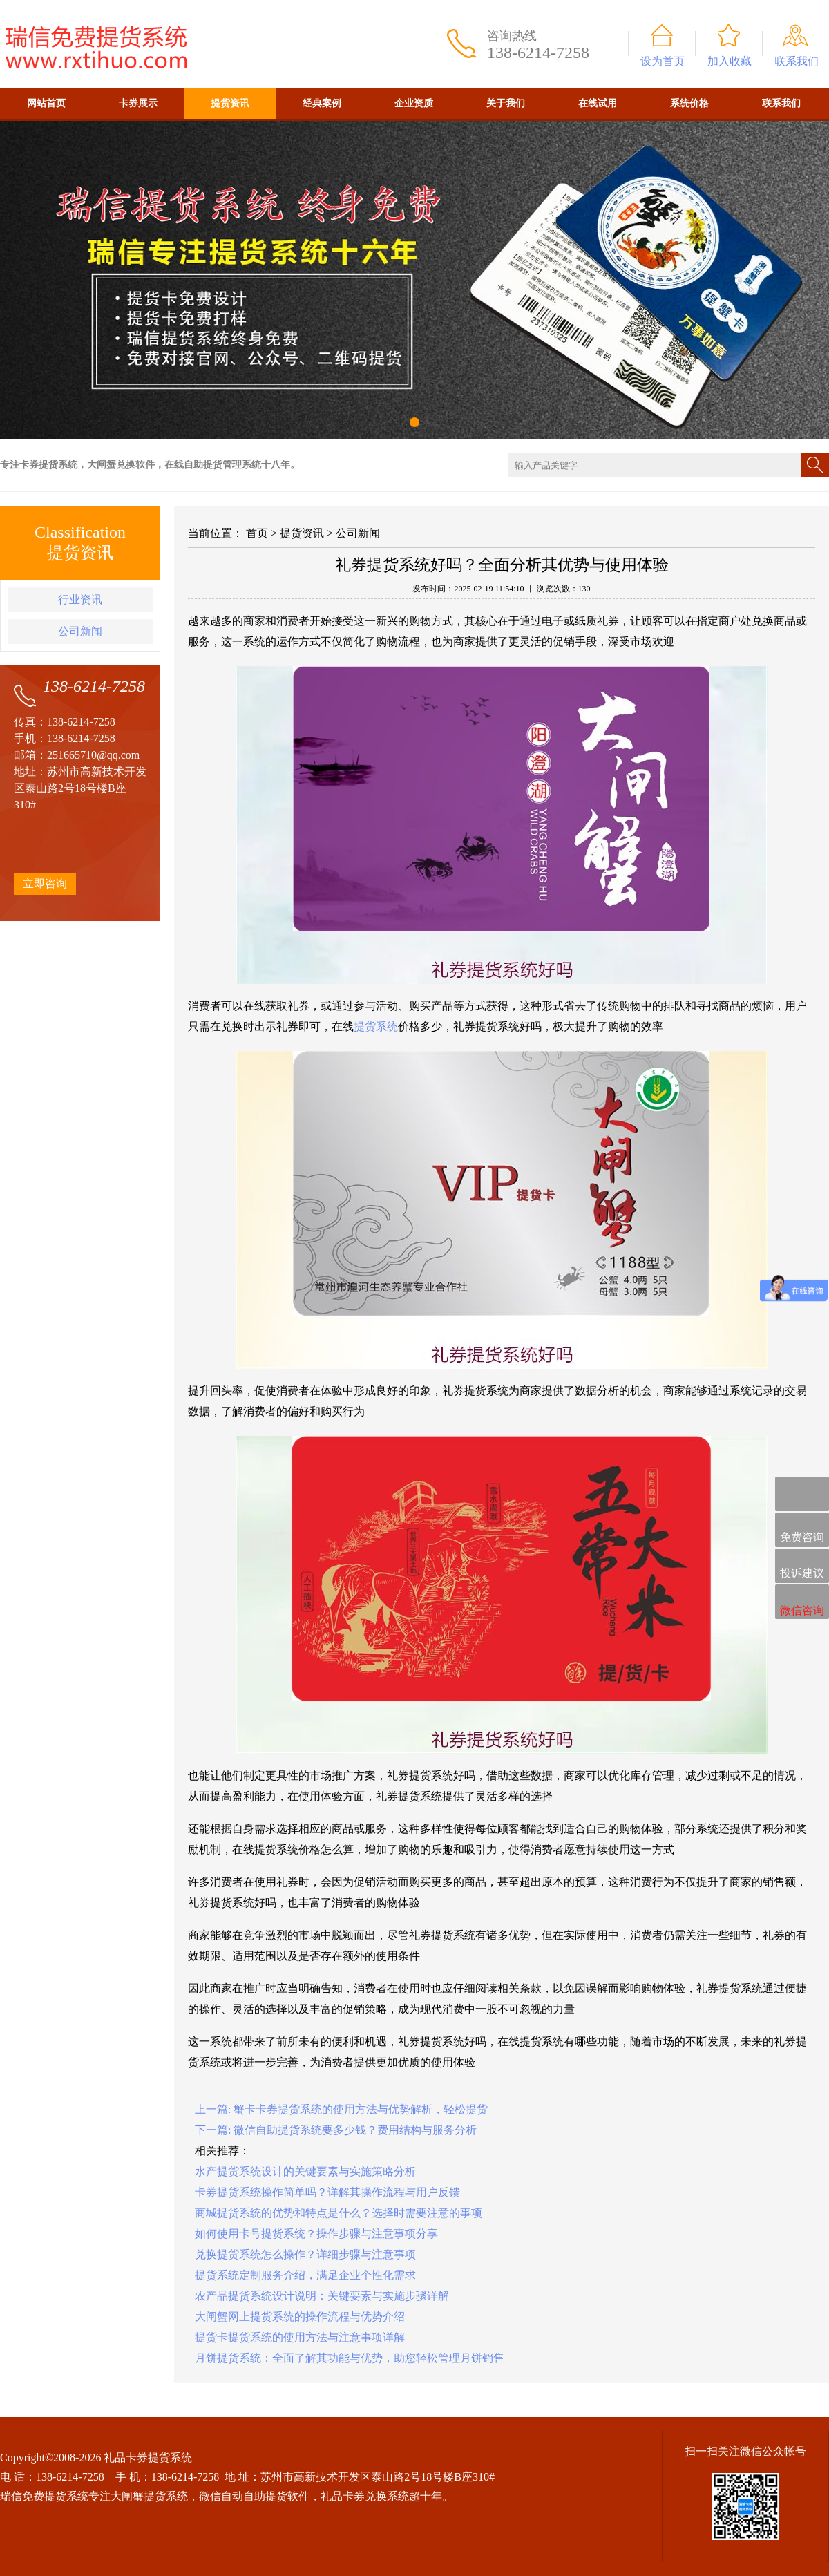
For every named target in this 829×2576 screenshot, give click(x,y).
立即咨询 (45, 883)
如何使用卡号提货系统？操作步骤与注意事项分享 (316, 2233)
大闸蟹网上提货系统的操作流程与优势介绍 (300, 2316)
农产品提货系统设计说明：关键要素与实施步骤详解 (322, 2296)
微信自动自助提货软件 (254, 2496)
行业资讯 (80, 599)
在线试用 (597, 103)
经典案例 (322, 103)
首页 (257, 533)
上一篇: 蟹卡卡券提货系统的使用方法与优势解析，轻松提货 (341, 2109)
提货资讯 (230, 103)
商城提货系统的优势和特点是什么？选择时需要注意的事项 (338, 2213)
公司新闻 (80, 631)
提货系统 (376, 1026)
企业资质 (413, 103)
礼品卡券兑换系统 (365, 2496)
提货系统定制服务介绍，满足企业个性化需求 (305, 2275)
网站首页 (46, 103)
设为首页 (662, 61)
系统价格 (689, 103)
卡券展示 (138, 103)
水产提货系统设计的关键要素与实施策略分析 (305, 2171)
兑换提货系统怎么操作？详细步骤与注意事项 (305, 2254)
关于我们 (505, 103)
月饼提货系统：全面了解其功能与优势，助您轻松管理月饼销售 (349, 2358)
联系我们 (796, 61)
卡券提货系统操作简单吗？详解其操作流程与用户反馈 (327, 2192)
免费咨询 (802, 1531)
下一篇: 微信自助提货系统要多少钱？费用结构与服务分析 (336, 2130)
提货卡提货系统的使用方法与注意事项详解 (300, 2337)
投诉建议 (802, 1566)
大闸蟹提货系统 (149, 2496)
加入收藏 (729, 61)
